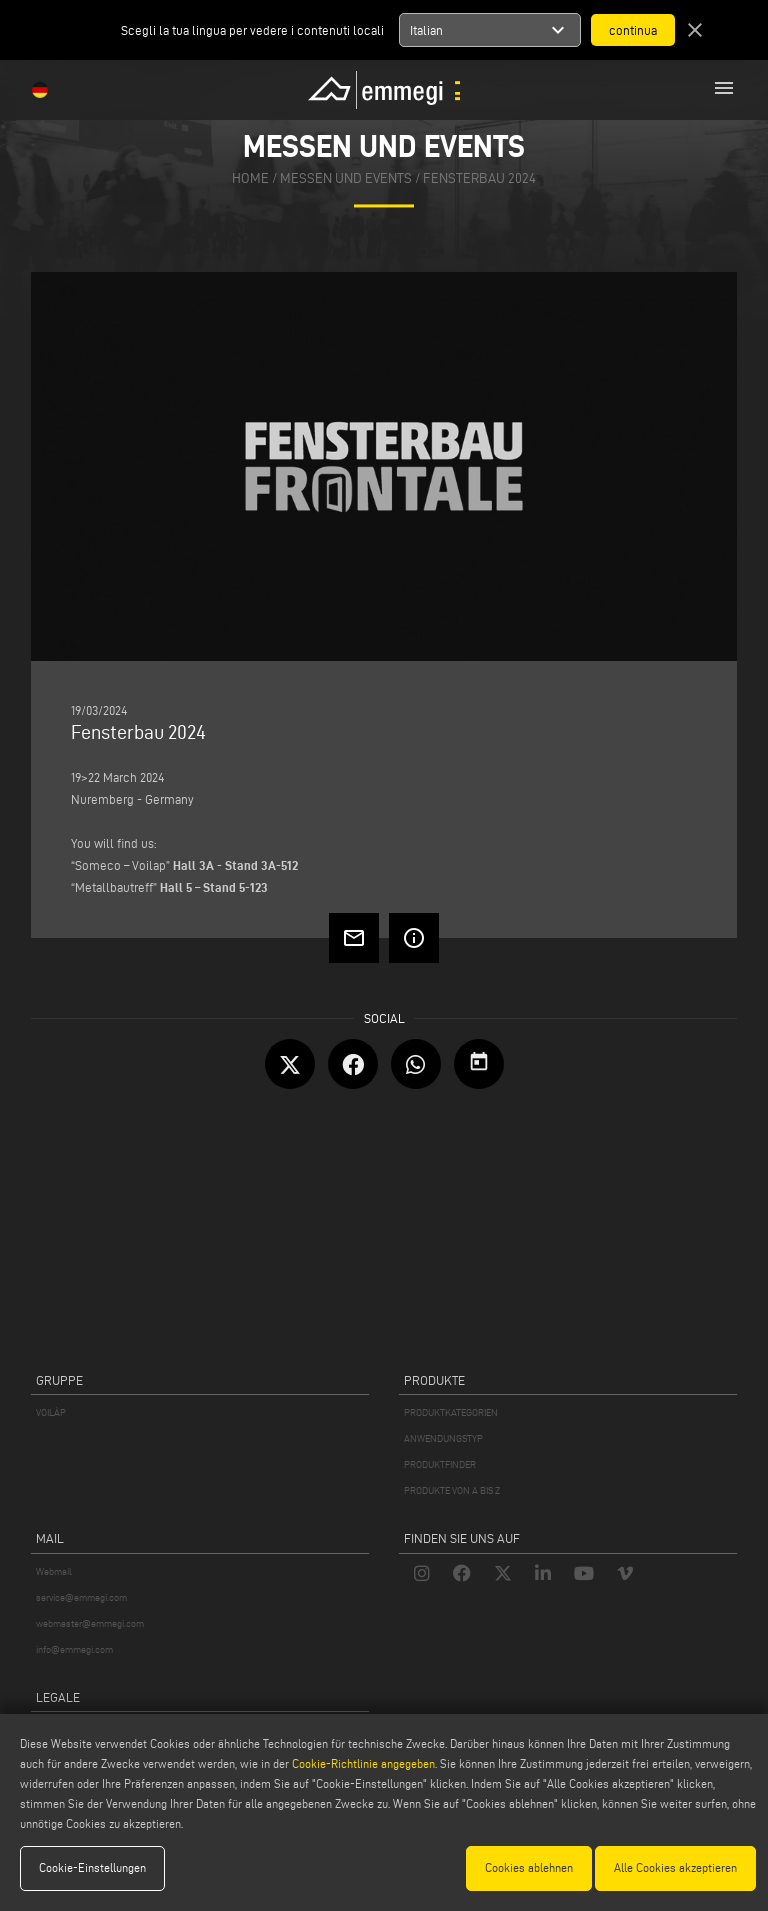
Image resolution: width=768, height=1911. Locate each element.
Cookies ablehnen (529, 1867)
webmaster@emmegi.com (90, 1623)
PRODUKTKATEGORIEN (451, 1412)
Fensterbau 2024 (479, 179)
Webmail (54, 1571)
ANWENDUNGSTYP (443, 1438)
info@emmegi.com (74, 1649)
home (250, 179)
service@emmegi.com (81, 1597)
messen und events (346, 179)
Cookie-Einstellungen (92, 1867)
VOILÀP (51, 1412)
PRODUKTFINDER (440, 1464)
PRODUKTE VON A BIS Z (452, 1490)
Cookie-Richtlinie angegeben (363, 1763)
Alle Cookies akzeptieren (675, 1867)
